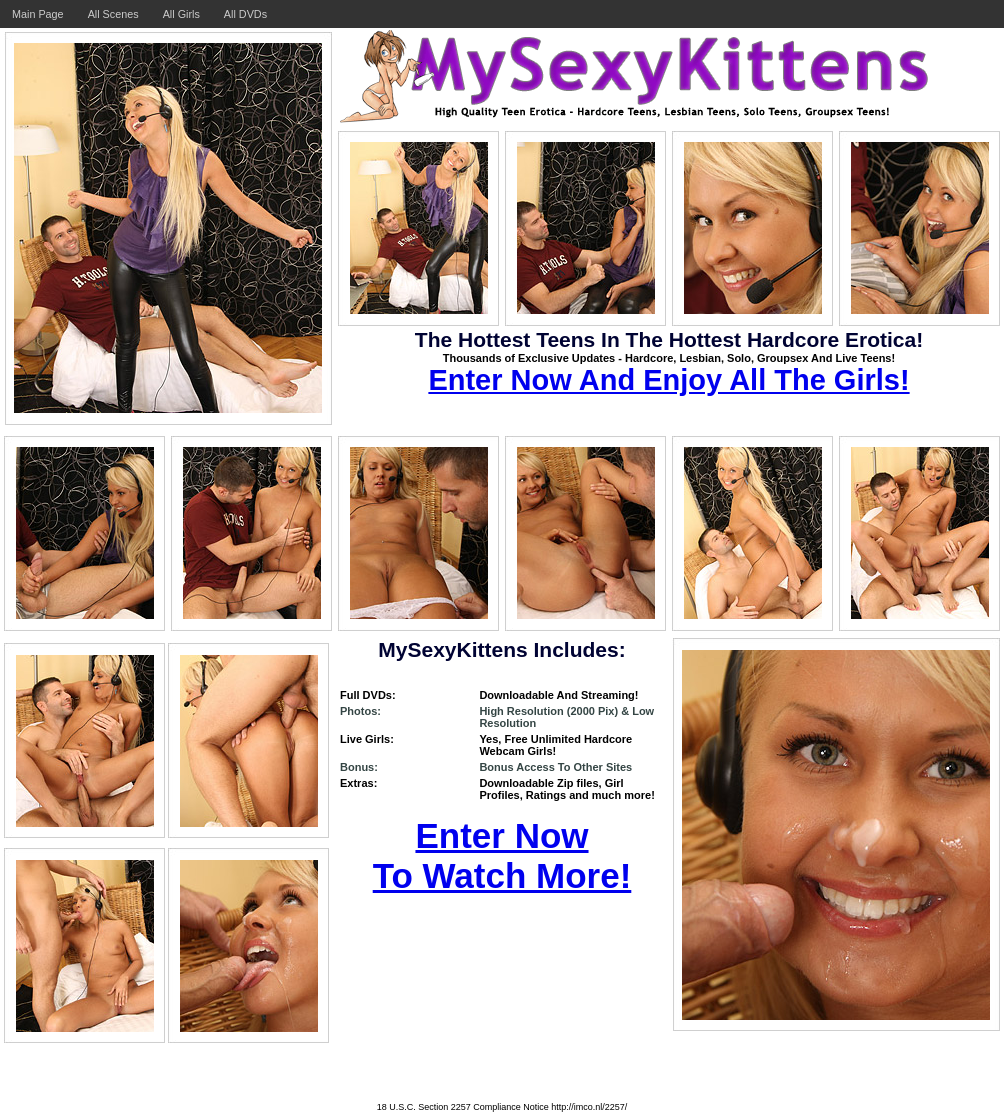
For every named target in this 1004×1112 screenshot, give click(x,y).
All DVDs (245, 14)
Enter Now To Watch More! (502, 855)
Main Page (38, 14)
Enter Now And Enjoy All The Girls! (668, 380)
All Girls (181, 14)
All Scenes (113, 14)
